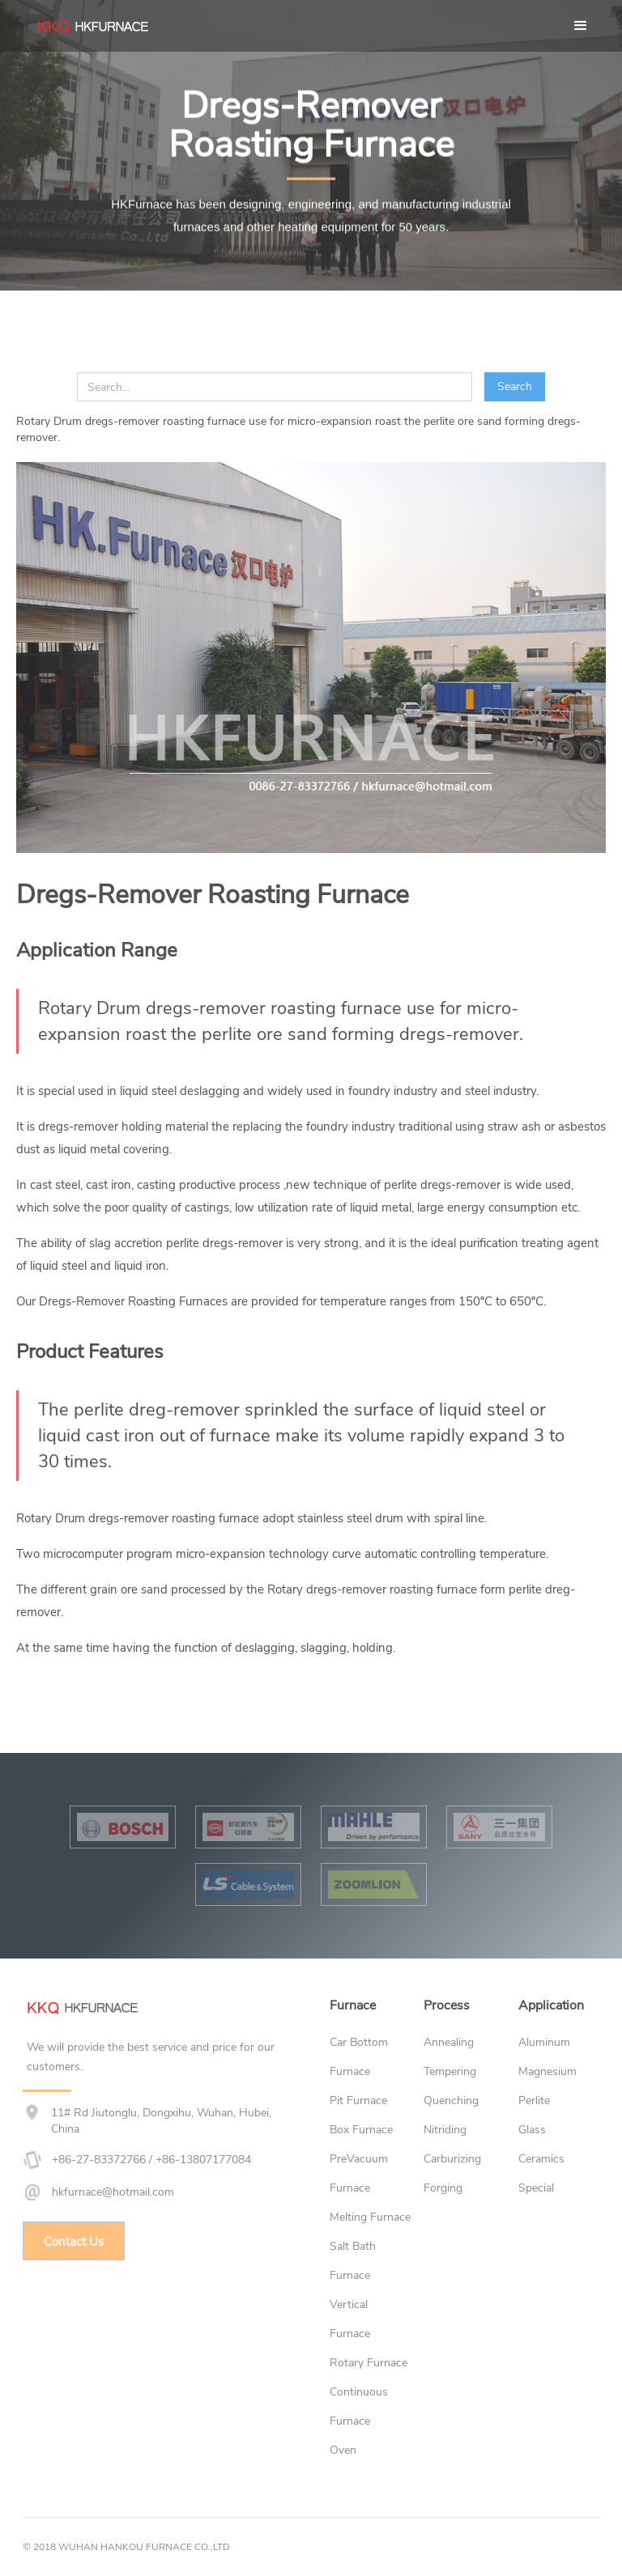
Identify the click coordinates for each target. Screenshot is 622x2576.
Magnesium (547, 2071)
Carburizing (452, 2158)
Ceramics (541, 2158)
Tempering (450, 2071)
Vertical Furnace (350, 2319)
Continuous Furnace (359, 2406)
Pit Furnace (358, 2100)
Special (536, 2188)
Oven (343, 2450)
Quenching (451, 2100)
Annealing (449, 2042)
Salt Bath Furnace (353, 2261)
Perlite (534, 2100)
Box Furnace (361, 2129)
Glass (532, 2129)
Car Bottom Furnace (359, 2057)
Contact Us (74, 2242)
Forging (443, 2188)
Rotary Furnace (368, 2362)
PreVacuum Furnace (359, 2173)
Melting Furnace (370, 2217)
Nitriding (445, 2129)
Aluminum (544, 2042)
